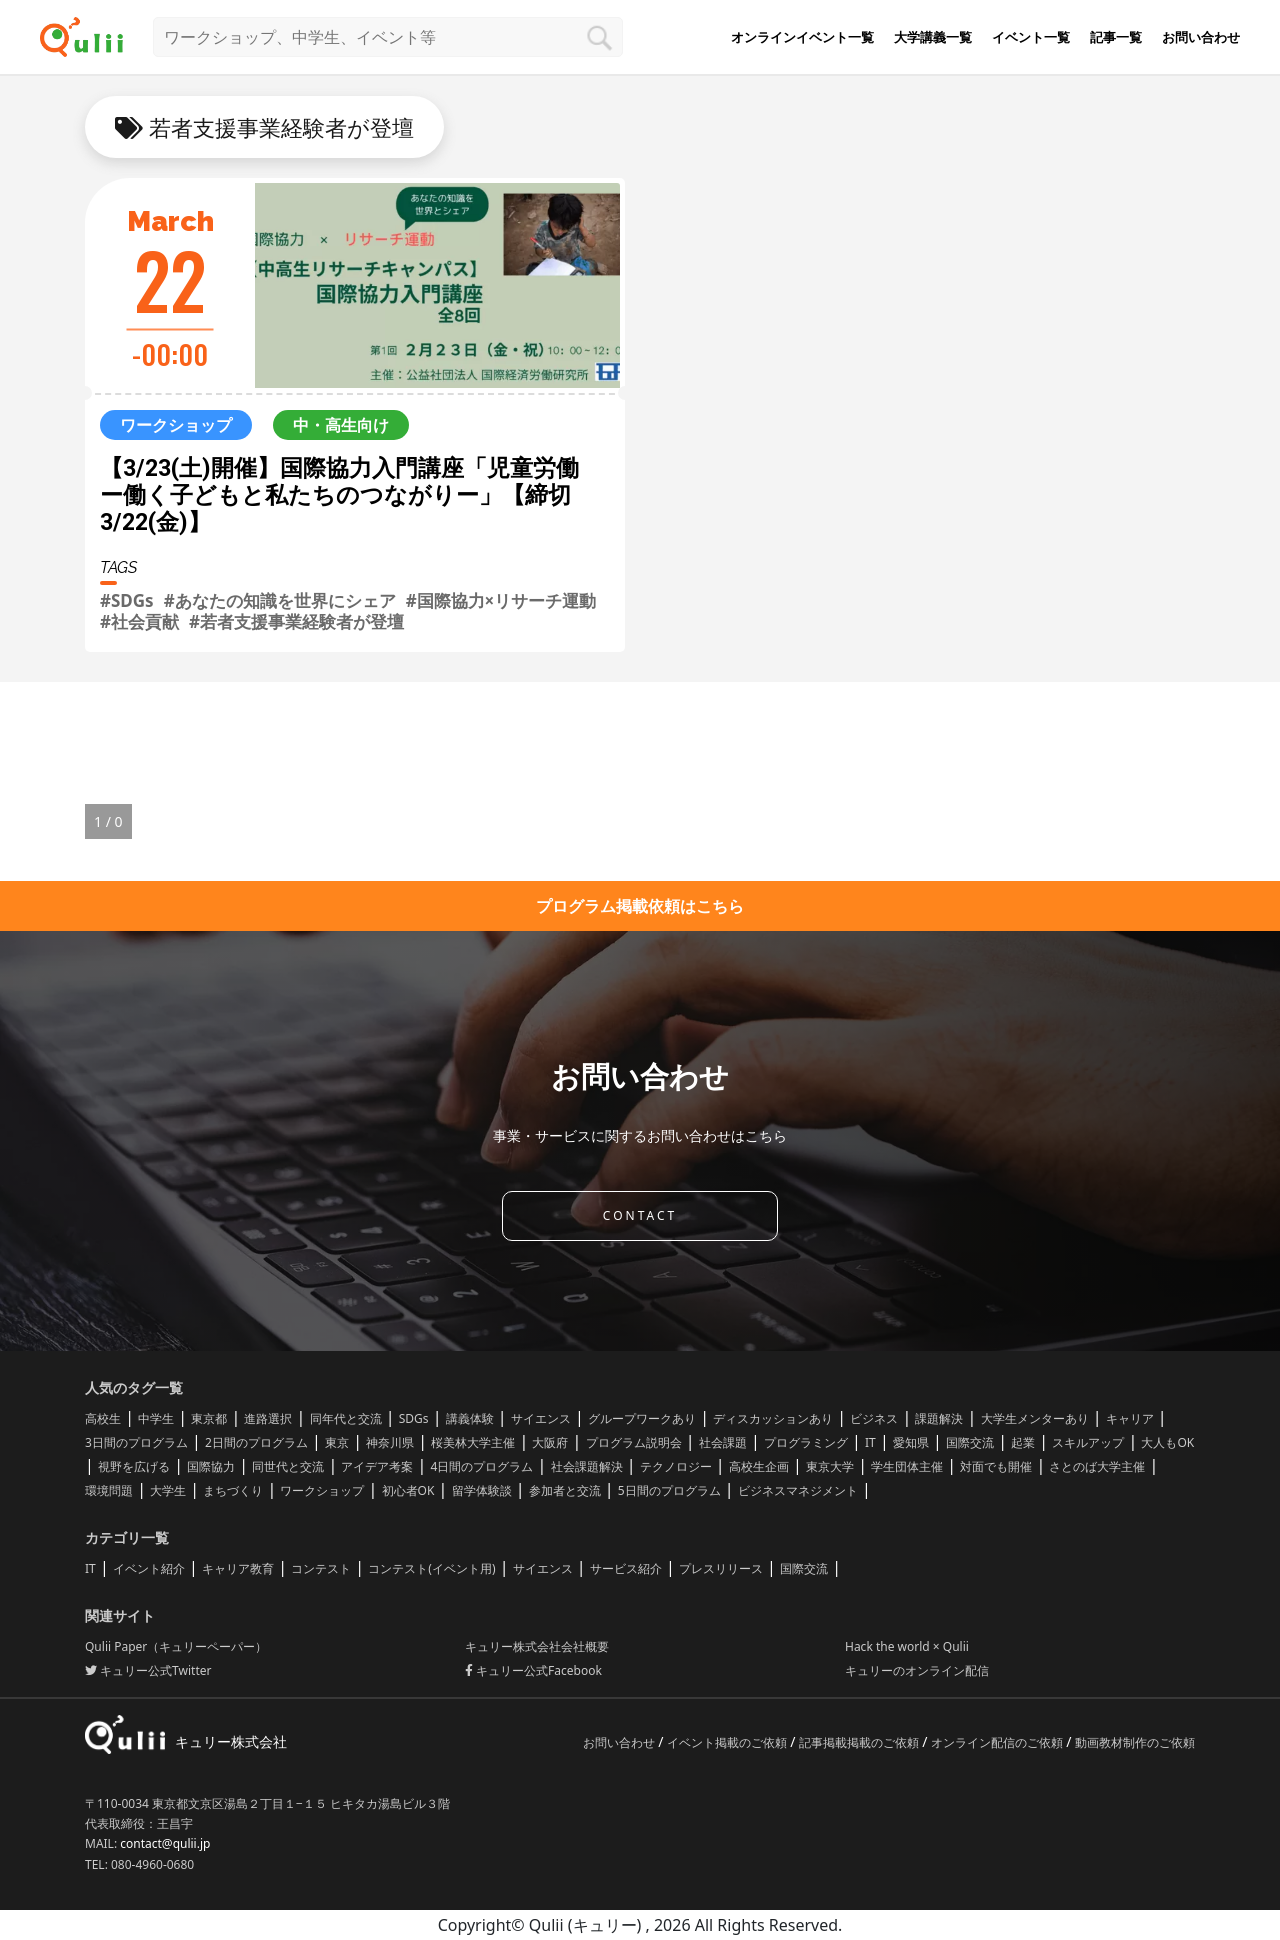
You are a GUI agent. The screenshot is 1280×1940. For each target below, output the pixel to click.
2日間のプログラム (256, 1442)
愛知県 (911, 1442)
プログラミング (806, 1442)
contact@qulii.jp (165, 1843)
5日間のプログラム (669, 1490)
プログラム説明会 (634, 1442)
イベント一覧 (1031, 37)
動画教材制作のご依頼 (1135, 1742)
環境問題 (109, 1490)
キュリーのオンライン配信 (917, 1670)
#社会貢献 (139, 621)
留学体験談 (482, 1490)
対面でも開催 (996, 1466)
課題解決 (939, 1418)
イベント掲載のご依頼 (728, 1742)
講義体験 (470, 1418)
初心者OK (408, 1490)
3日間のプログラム (136, 1442)
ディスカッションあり (773, 1418)
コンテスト (321, 1568)
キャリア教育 (238, 1568)
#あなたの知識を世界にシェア (280, 600)
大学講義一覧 (933, 37)
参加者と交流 (565, 1490)
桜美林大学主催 (473, 1442)
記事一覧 (1116, 37)
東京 (337, 1442)
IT (870, 1442)
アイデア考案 (377, 1466)
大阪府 (550, 1442)
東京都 (209, 1418)
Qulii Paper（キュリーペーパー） (176, 1646)
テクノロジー (676, 1466)
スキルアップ (1088, 1442)
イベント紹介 (149, 1568)
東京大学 (830, 1466)
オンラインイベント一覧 (802, 37)
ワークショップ (322, 1490)
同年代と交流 (346, 1418)
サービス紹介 (626, 1568)
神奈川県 (390, 1442)
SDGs (414, 1418)
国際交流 (970, 1442)
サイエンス (541, 1418)
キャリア (1130, 1418)
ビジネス (874, 1418)
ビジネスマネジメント (798, 1490)
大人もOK (1167, 1442)
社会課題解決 (587, 1466)
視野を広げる (134, 1466)
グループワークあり (642, 1418)
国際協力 (211, 1466)
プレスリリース (721, 1568)
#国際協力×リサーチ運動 (501, 600)
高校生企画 (759, 1466)
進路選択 (268, 1418)
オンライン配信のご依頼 (998, 1742)
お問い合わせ (1201, 37)
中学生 (156, 1418)
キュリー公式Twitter (148, 1670)
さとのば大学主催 (1097, 1466)
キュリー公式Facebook (533, 1670)
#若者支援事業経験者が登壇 (296, 621)
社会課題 (723, 1442)
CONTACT (640, 1215)
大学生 (168, 1490)
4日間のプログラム (482, 1466)
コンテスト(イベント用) (431, 1568)
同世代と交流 (288, 1466)
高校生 (103, 1418)
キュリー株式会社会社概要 (537, 1646)
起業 (1023, 1442)
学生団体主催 (907, 1466)
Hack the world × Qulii (907, 1646)
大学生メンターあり (1035, 1418)
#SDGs (127, 600)
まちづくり (233, 1490)
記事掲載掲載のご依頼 (860, 1742)
